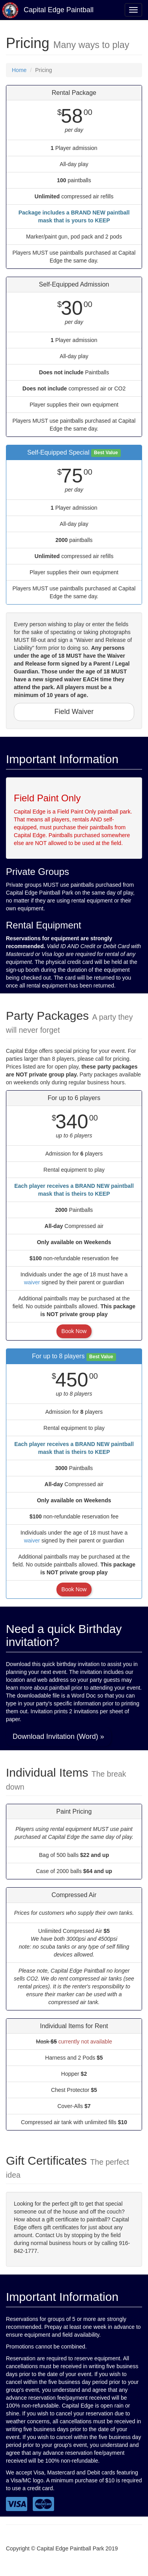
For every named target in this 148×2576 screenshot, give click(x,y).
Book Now (74, 1331)
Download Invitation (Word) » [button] (58, 1736)
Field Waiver (74, 712)
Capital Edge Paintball (48, 10)
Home (19, 70)
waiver (32, 1282)
